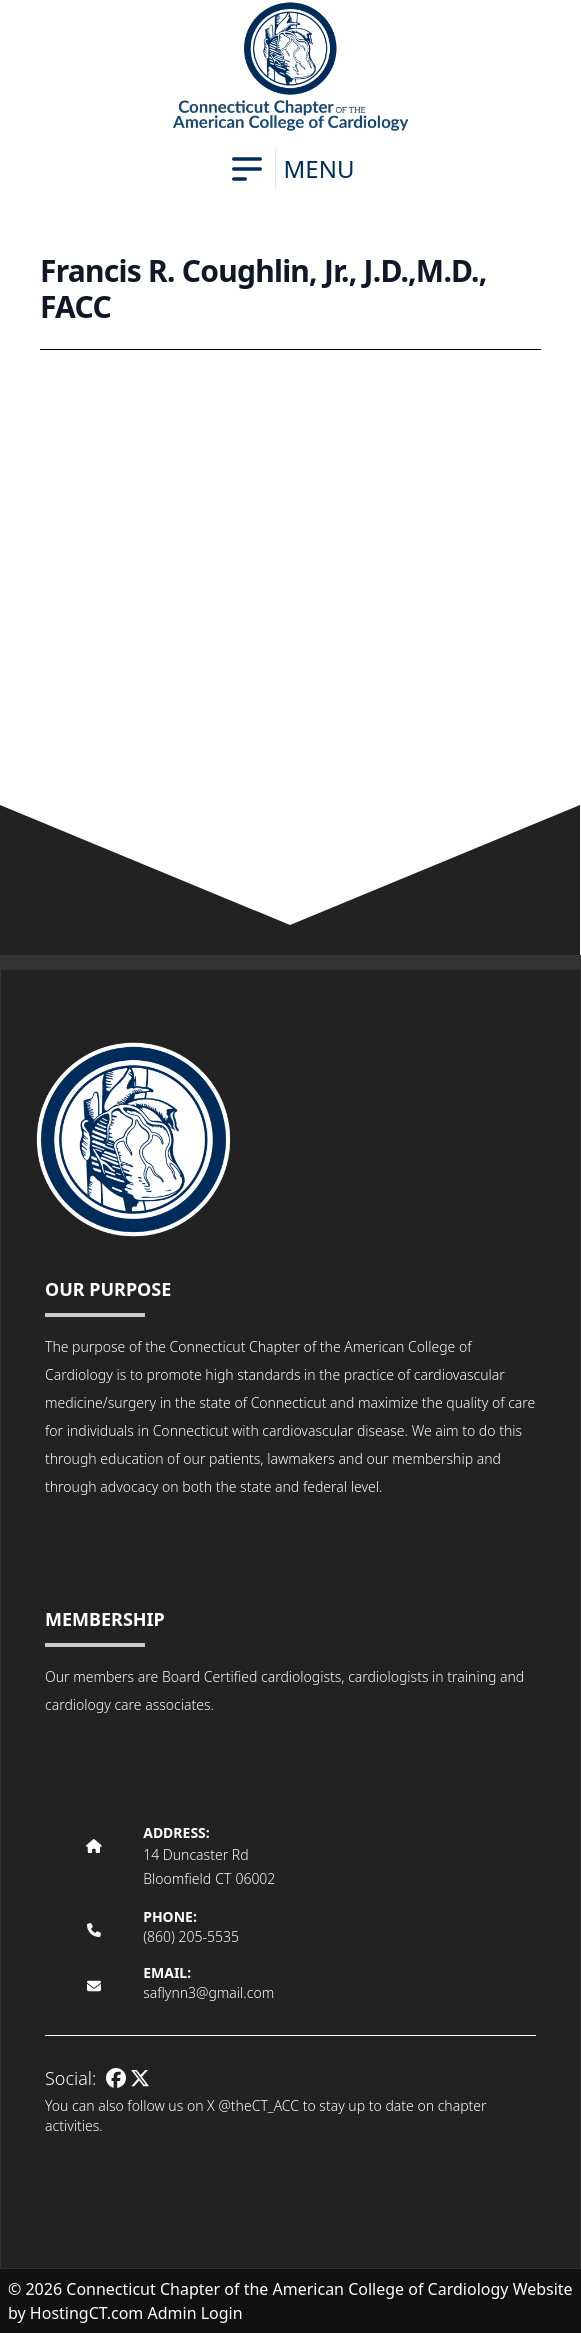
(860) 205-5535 (191, 1936)
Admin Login (195, 2313)
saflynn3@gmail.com (208, 1992)
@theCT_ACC (258, 2105)
